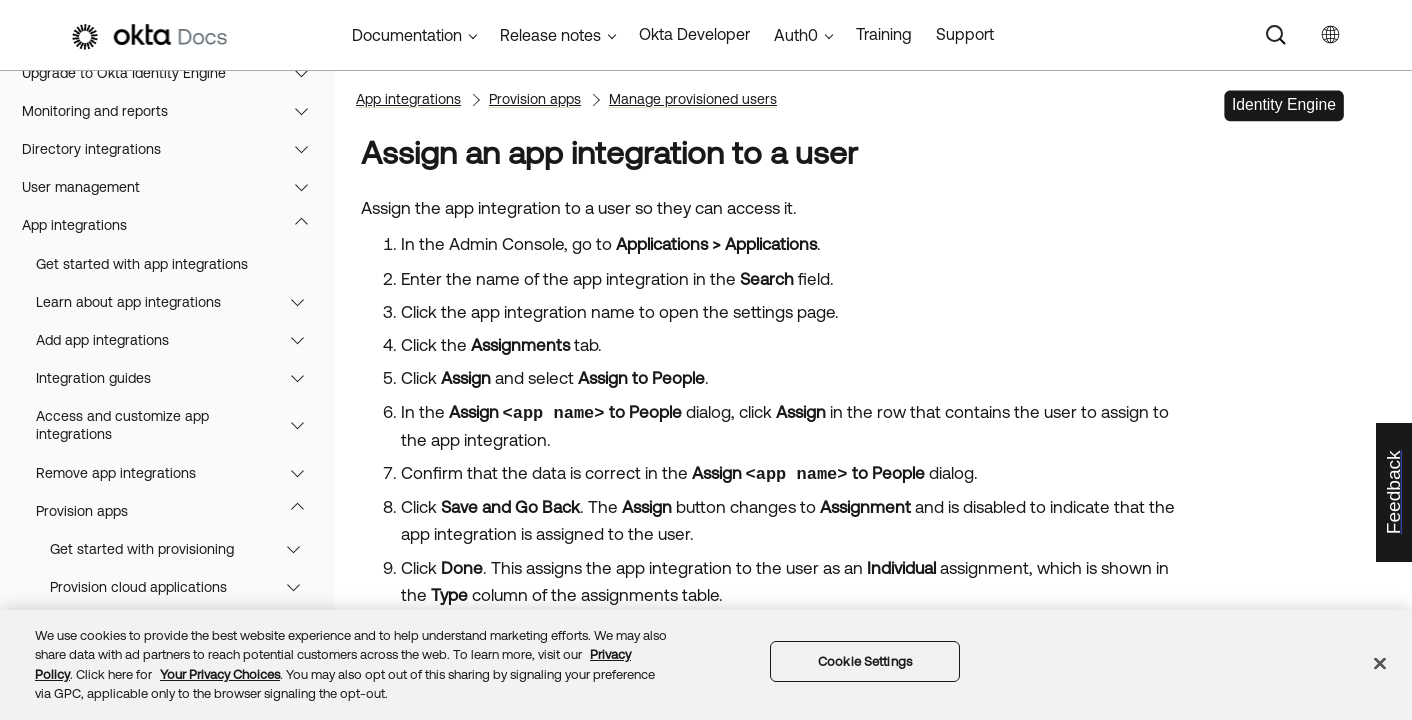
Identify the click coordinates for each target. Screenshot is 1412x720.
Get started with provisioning (184, 549)
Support (965, 34)
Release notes (550, 35)
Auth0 (796, 35)
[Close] (1380, 663)
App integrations (174, 225)
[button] (306, 73)
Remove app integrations (179, 473)
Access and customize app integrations (179, 425)
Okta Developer (694, 34)
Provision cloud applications (184, 587)
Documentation (407, 35)
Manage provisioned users (693, 99)
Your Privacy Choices (220, 674)
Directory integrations (174, 149)
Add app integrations (179, 340)
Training (884, 34)
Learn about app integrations (179, 302)
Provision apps (179, 511)
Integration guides (179, 378)
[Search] (1276, 35)
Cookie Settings (865, 661)
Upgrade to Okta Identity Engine (174, 73)
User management (174, 187)
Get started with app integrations (142, 264)
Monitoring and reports (174, 111)
